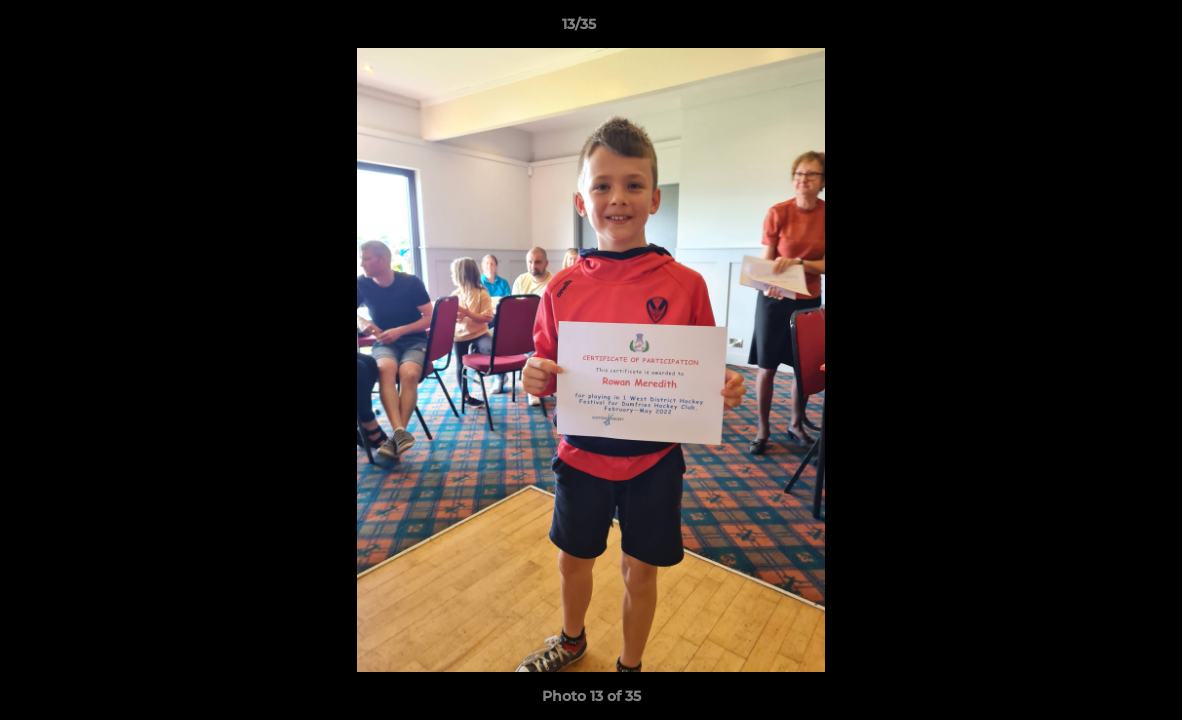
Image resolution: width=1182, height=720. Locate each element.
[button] (1098, 29)
